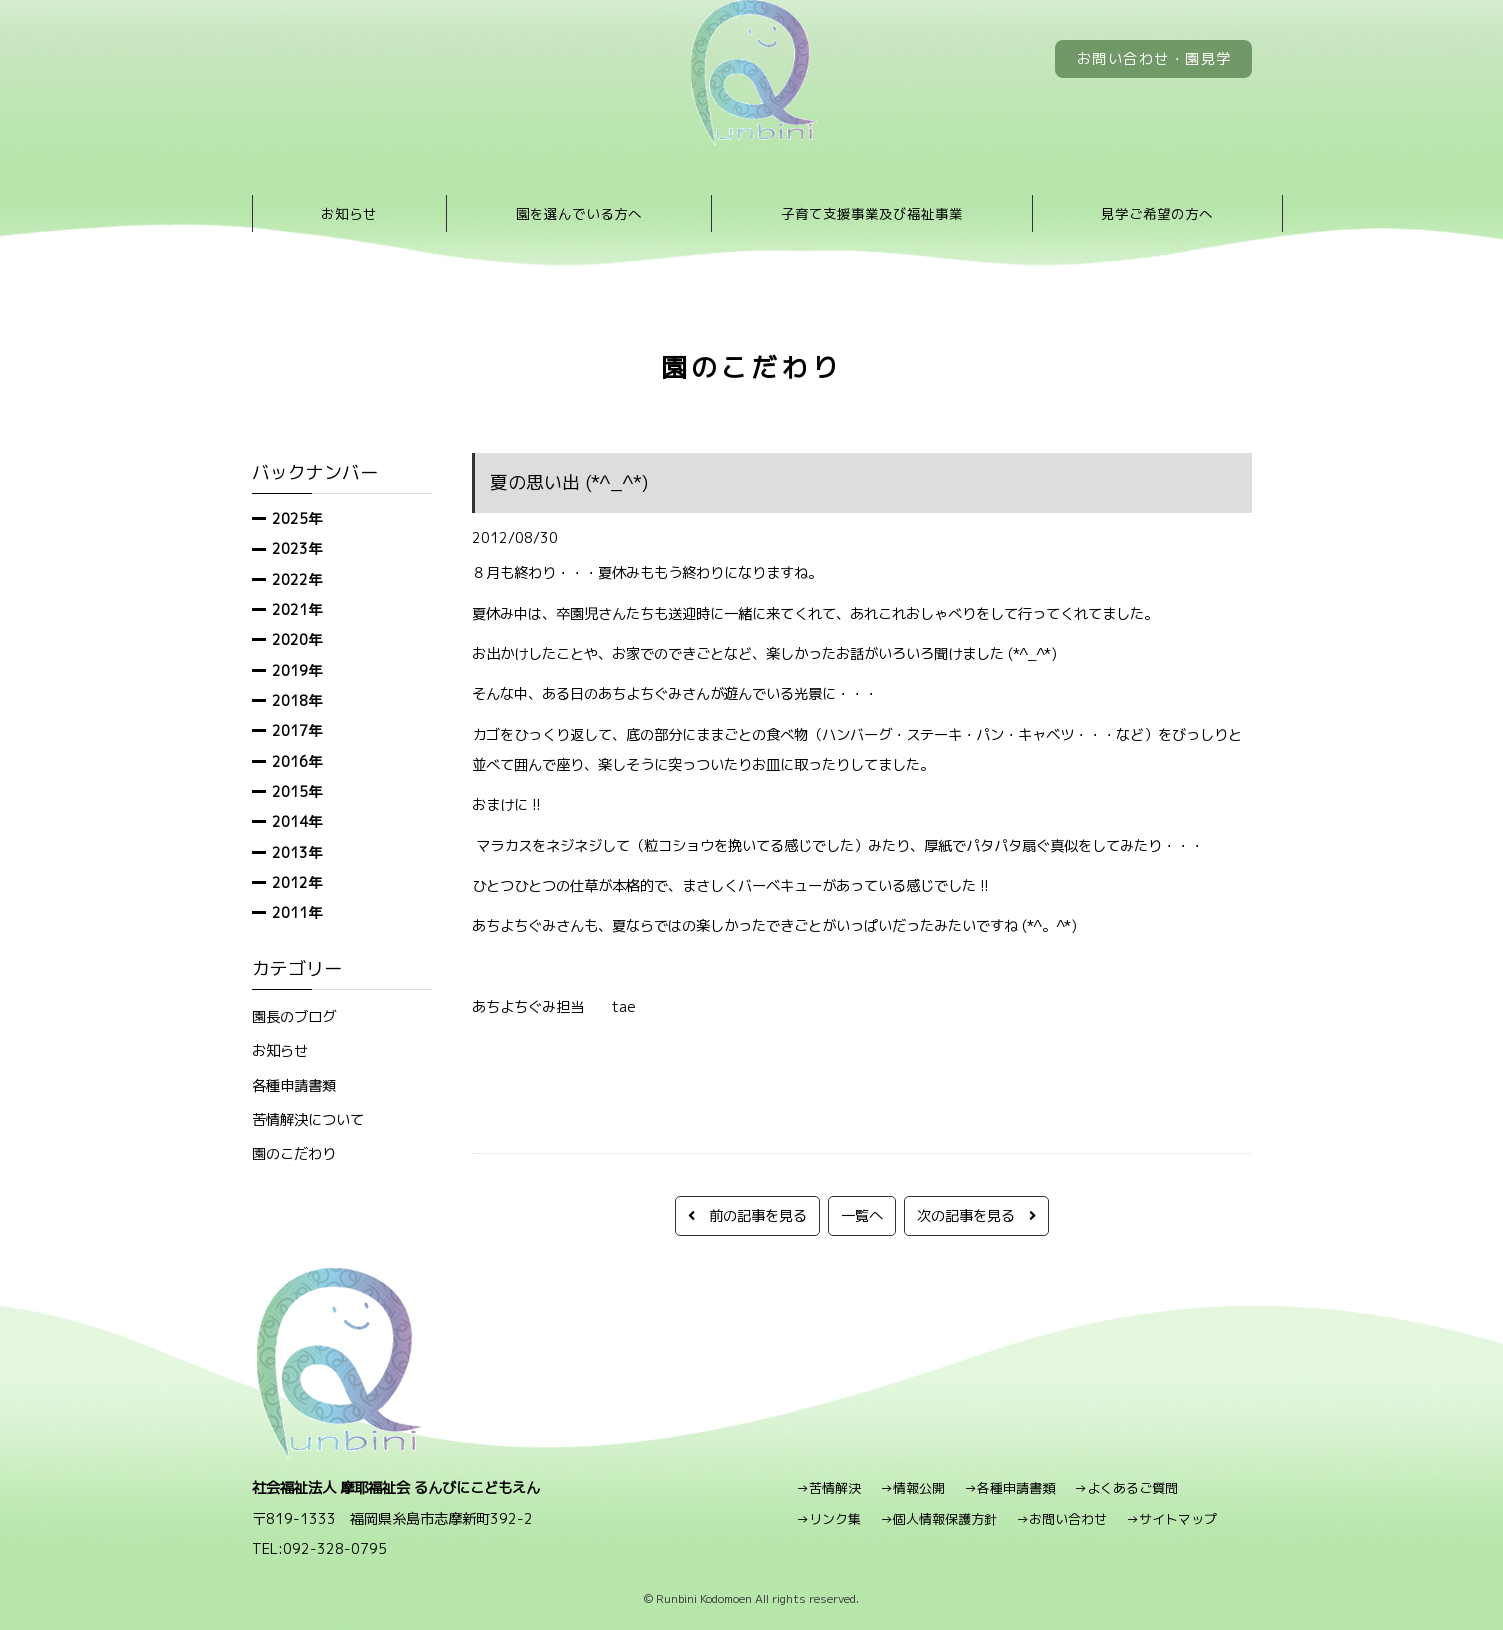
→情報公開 (912, 1488)
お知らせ (349, 213)
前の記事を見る (747, 1215)
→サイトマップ (1171, 1519)
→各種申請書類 (1009, 1488)
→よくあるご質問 (1126, 1488)
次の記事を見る (976, 1215)
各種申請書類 (294, 1085)
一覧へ (862, 1215)
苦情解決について (308, 1119)
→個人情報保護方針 (938, 1519)
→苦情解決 (828, 1488)
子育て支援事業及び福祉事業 (872, 213)
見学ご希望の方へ (1157, 213)
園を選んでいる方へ (579, 213)
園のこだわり (294, 1153)
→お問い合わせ (1061, 1519)
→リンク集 (828, 1519)
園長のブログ (294, 1016)
